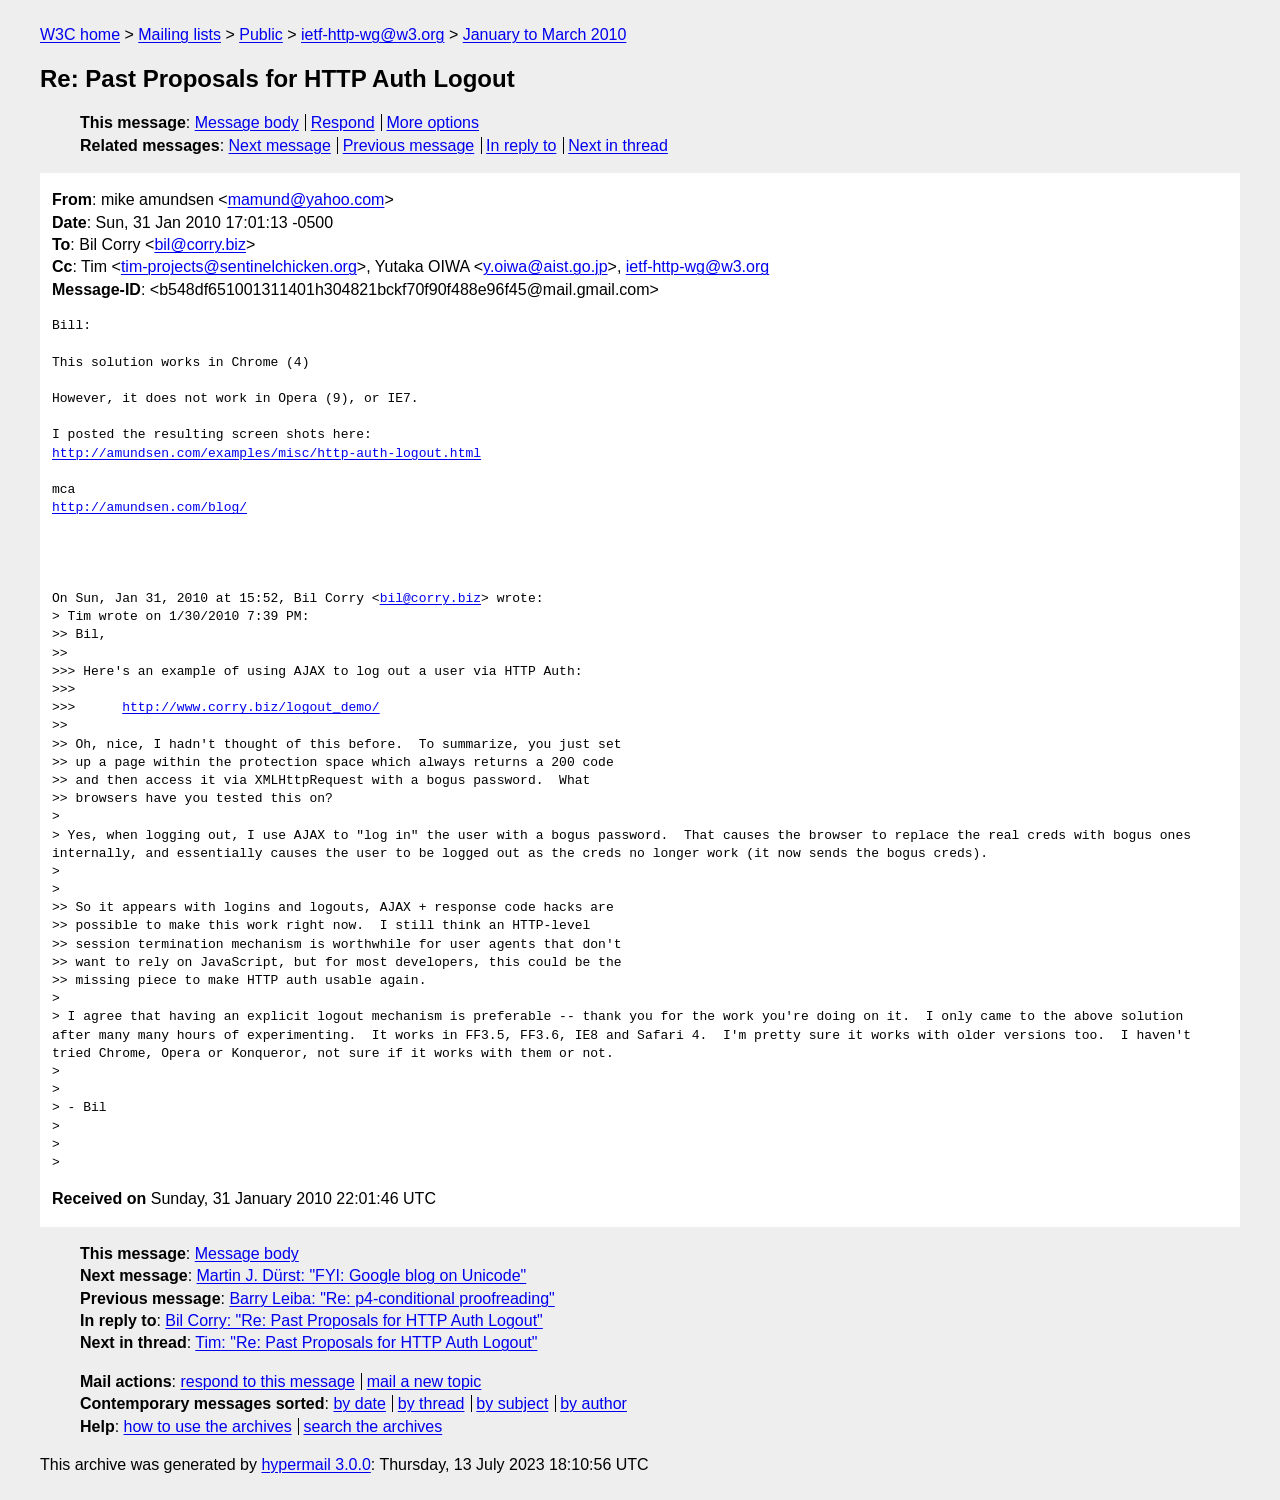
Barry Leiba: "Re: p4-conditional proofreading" (391, 1298)
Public (261, 34)
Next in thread (618, 145)
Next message (280, 145)
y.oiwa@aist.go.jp (545, 266)
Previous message (409, 145)
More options (433, 122)
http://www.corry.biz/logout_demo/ (250, 708)
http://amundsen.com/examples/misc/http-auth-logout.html (266, 454)
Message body (247, 122)
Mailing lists (179, 34)
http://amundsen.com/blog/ (149, 508)
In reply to (521, 145)
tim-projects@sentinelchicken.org (239, 266)
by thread (431, 1403)
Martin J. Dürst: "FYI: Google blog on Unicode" (362, 1275)
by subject (512, 1403)
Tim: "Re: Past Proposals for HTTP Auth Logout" (366, 1342)
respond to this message (267, 1381)
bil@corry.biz (200, 244)
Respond (343, 122)
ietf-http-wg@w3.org (372, 34)
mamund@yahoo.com (306, 199)
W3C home (80, 34)
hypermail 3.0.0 (315, 1464)
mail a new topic (424, 1381)
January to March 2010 (545, 34)
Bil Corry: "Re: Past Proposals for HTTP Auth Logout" (353, 1320)
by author (593, 1403)
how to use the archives (208, 1426)
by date (359, 1403)
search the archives (373, 1426)
